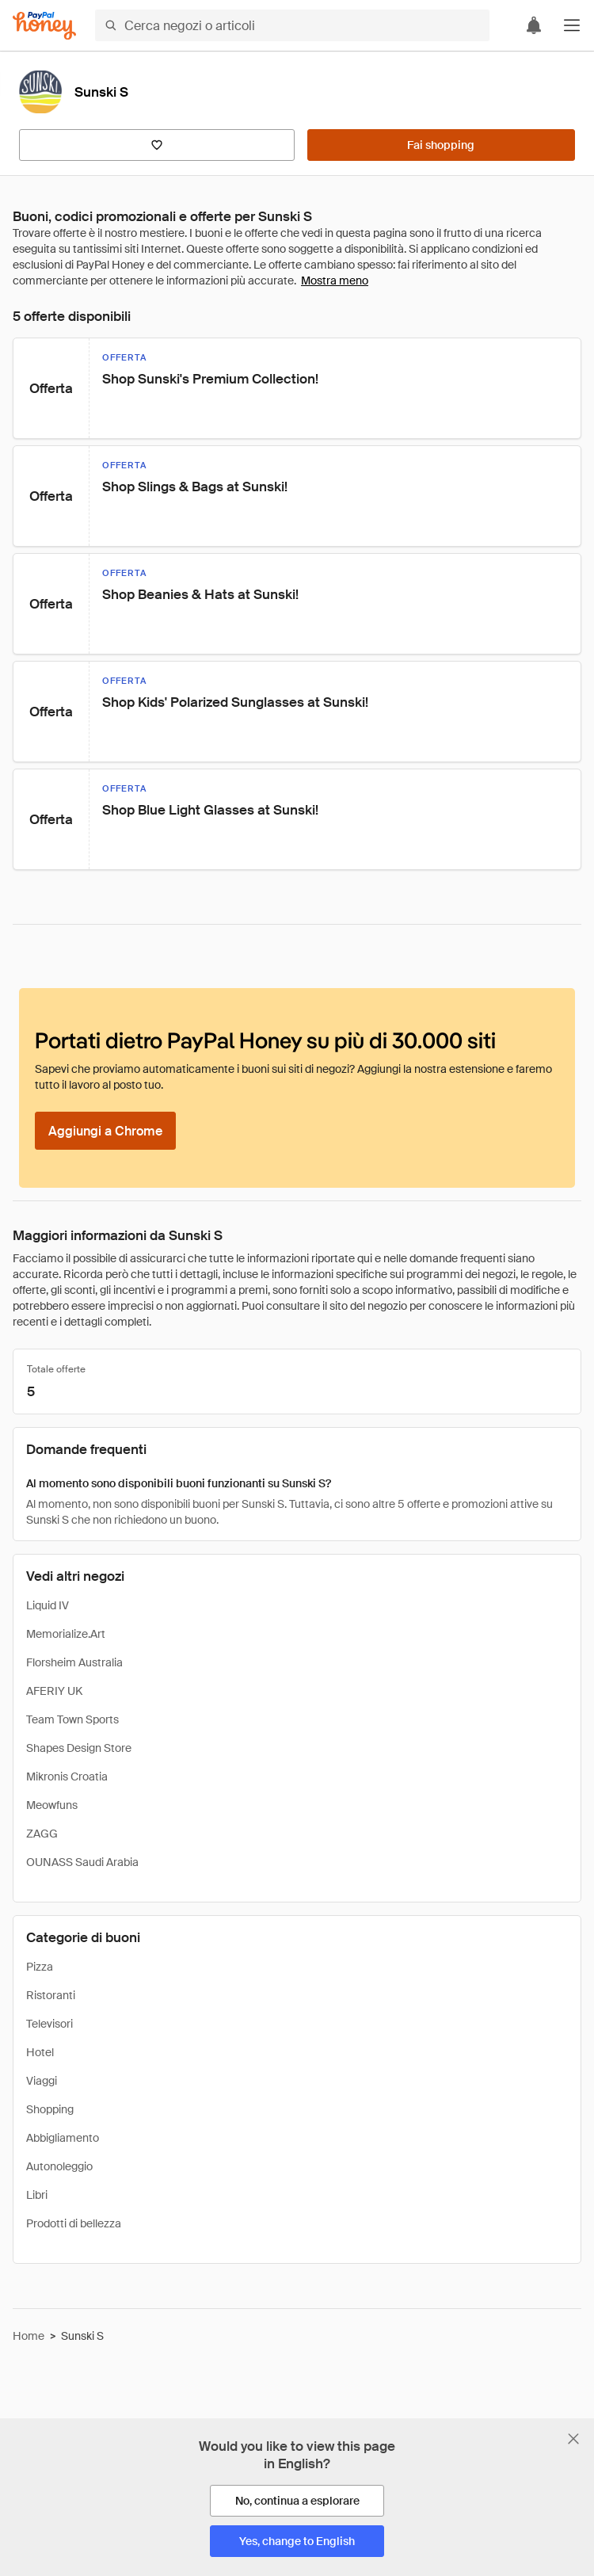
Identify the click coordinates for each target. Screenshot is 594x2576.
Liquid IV (47, 1605)
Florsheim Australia (74, 1662)
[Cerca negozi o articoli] (292, 25)
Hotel (40, 2052)
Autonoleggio (59, 2166)
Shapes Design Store (78, 1748)
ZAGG (42, 1833)
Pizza (39, 1967)
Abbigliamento (62, 2138)
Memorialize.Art (65, 1634)
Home (28, 2336)
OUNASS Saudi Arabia (82, 1862)
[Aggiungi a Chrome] (105, 1131)
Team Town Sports (72, 1719)
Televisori (49, 2024)
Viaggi (41, 2081)
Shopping (50, 2109)
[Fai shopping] (441, 145)
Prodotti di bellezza (73, 2223)
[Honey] (44, 26)
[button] (571, 25)
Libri (37, 2195)
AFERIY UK (54, 1691)
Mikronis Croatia (67, 1776)
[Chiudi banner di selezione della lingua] (573, 2438)
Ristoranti (50, 1995)
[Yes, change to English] (297, 2541)
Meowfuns (52, 1805)
